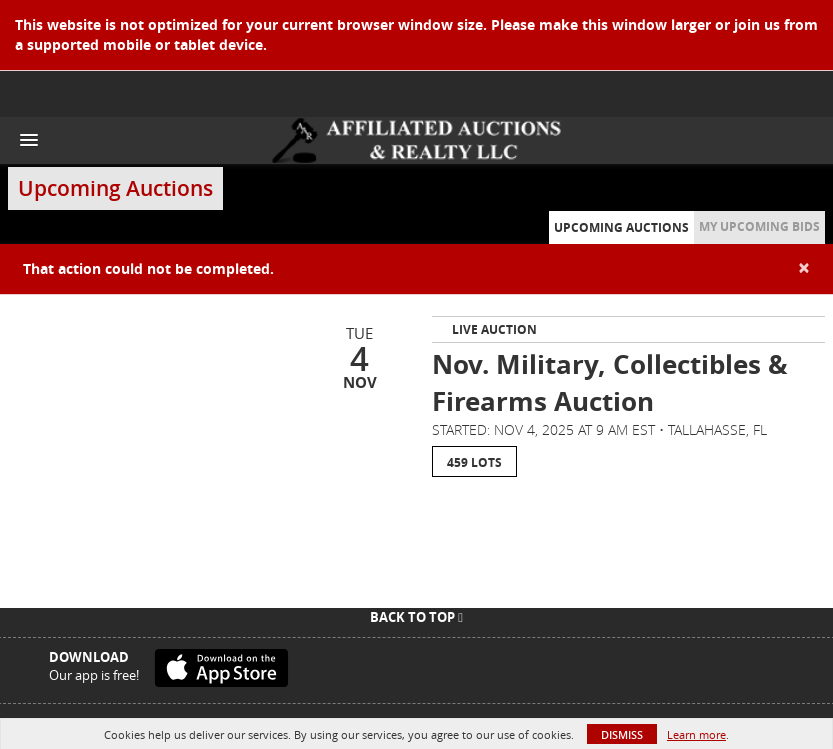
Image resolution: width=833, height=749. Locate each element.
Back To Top (416, 617)
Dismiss (622, 734)
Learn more (696, 734)
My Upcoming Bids (759, 226)
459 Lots (474, 462)
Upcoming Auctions (621, 227)
